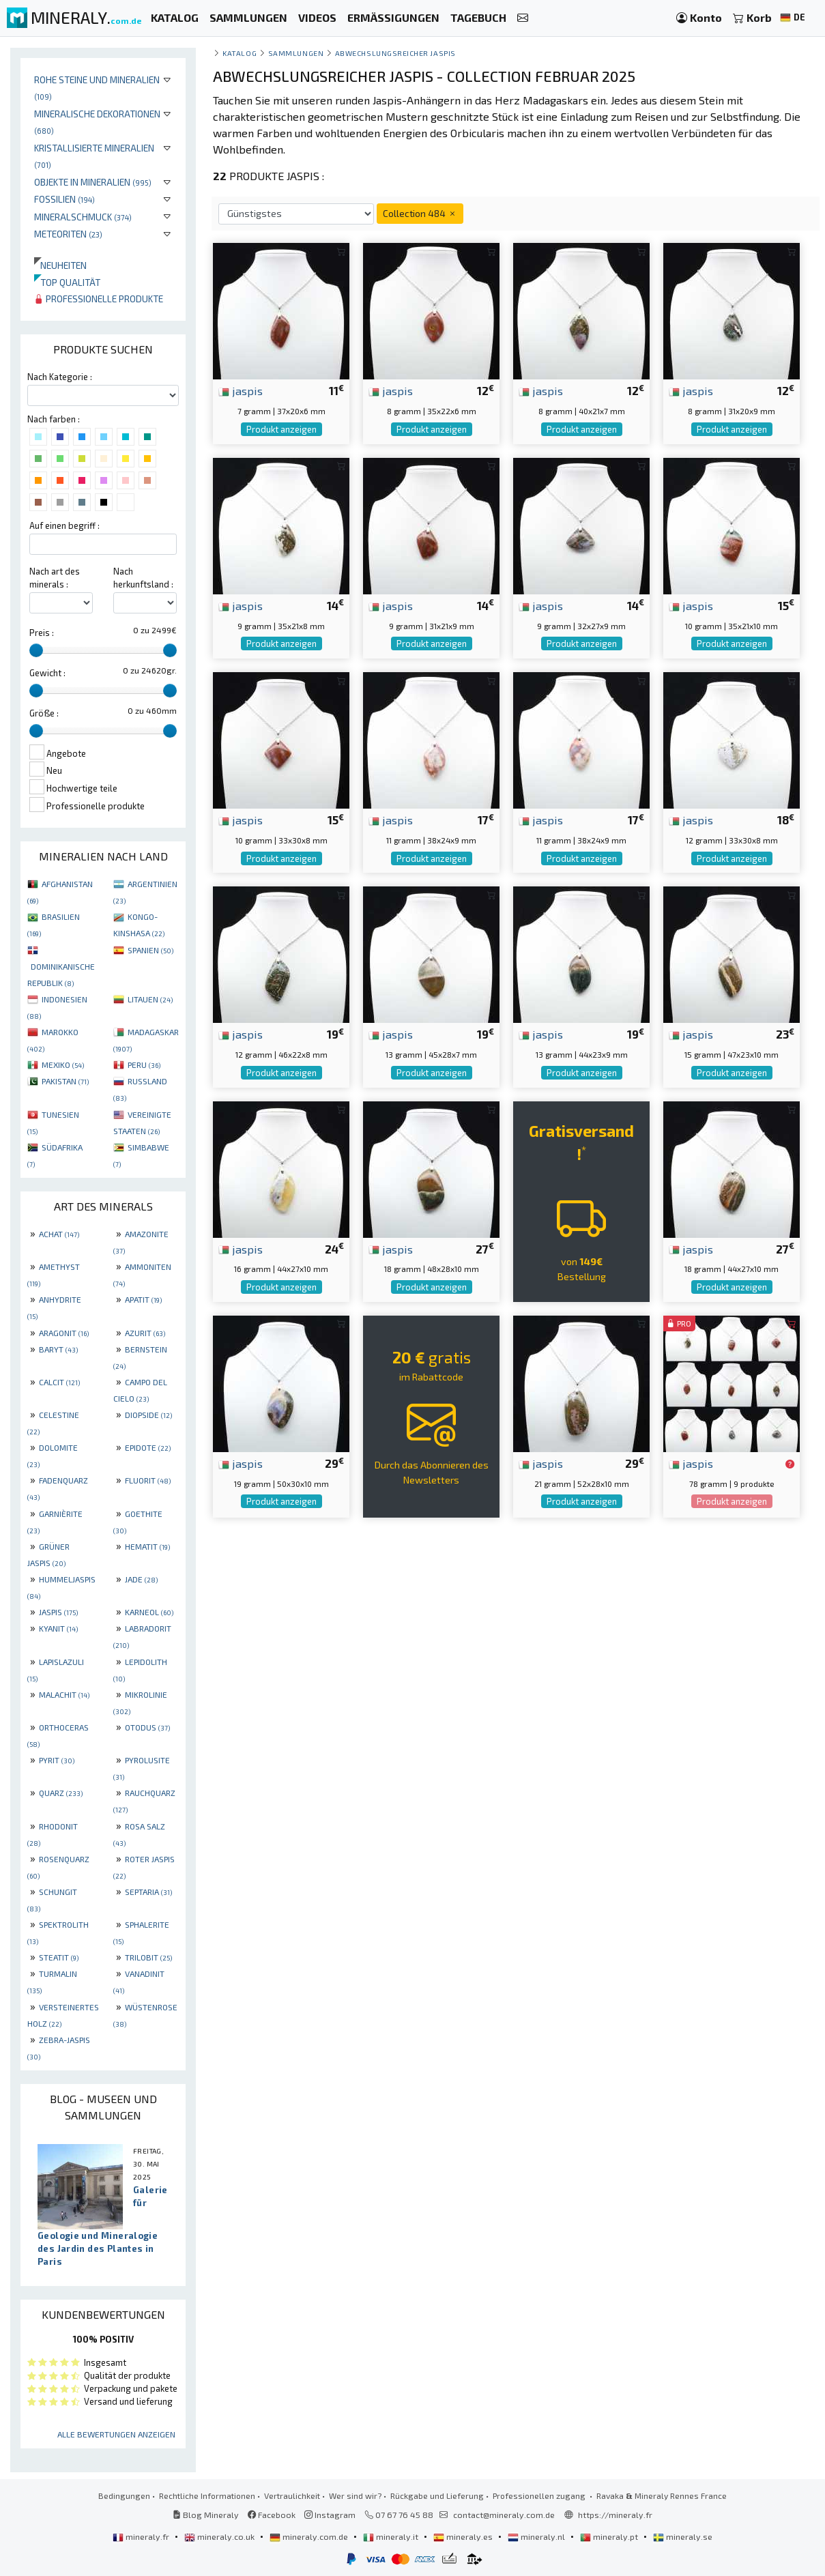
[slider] (36, 650)
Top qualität (67, 282)
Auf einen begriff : (64, 525)
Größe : (44, 713)
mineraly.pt (610, 2536)
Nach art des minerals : (54, 578)
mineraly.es (464, 2536)
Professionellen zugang (540, 2495)
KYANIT (58, 1628)
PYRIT (56, 1760)
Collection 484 (420, 213)
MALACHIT (64, 1694)
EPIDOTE (148, 1447)
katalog (239, 52)
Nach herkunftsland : (143, 578)
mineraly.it (391, 2536)
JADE (141, 1579)
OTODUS (147, 1727)
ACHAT (59, 1234)
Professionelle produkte (98, 298)
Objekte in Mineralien (92, 182)
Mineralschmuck (83, 216)
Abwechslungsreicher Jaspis (395, 52)
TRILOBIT (148, 1957)
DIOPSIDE (148, 1414)
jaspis (240, 390)
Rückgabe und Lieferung (437, 2495)
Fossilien (64, 199)
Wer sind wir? (355, 2495)
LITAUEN (150, 999)
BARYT (58, 1349)
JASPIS (58, 1612)
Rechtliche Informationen (207, 2495)
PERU (144, 1064)
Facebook (271, 2514)
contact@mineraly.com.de (504, 2514)
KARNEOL (149, 1612)
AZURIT (145, 1332)
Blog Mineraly (206, 2514)
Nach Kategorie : (59, 376)
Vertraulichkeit (292, 2495)
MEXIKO (63, 1064)
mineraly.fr (142, 2536)
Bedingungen (124, 2495)
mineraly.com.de (310, 2536)
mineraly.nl (537, 2536)
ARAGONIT (64, 1332)
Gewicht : (47, 672)
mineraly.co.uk (220, 2536)
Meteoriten (68, 234)
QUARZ (61, 1792)
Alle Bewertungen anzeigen (116, 2434)
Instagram (330, 2514)
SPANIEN (150, 950)
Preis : (41, 632)
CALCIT (59, 1382)
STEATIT (58, 1957)
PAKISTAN (65, 1081)
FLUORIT (148, 1480)
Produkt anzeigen (281, 429)
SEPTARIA (148, 1891)
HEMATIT (147, 1546)
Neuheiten (60, 265)
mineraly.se (682, 2536)
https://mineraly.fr (615, 2514)
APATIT (143, 1299)
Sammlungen (295, 52)
